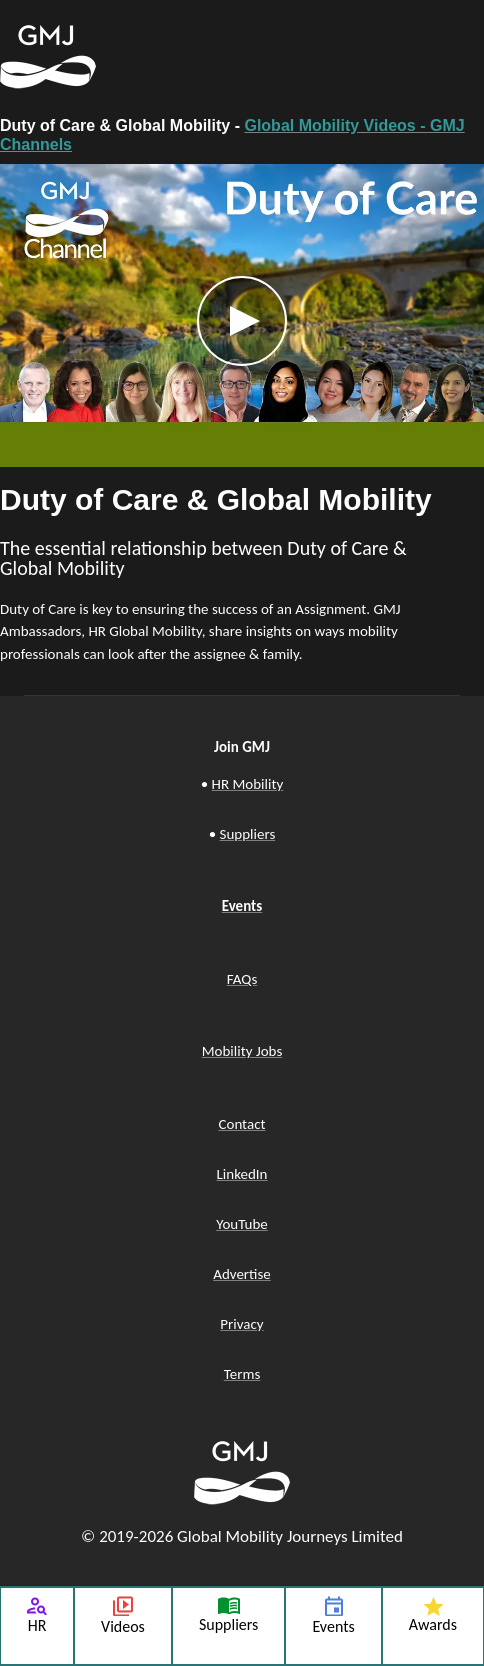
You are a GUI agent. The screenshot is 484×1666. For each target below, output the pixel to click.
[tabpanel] (242, 419)
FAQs (242, 979)
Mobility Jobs (242, 1051)
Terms (242, 1374)
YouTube (242, 1224)
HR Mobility (248, 784)
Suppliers (248, 834)
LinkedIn (242, 1174)
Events (242, 906)
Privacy (241, 1324)
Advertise (242, 1274)
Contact (241, 1124)
